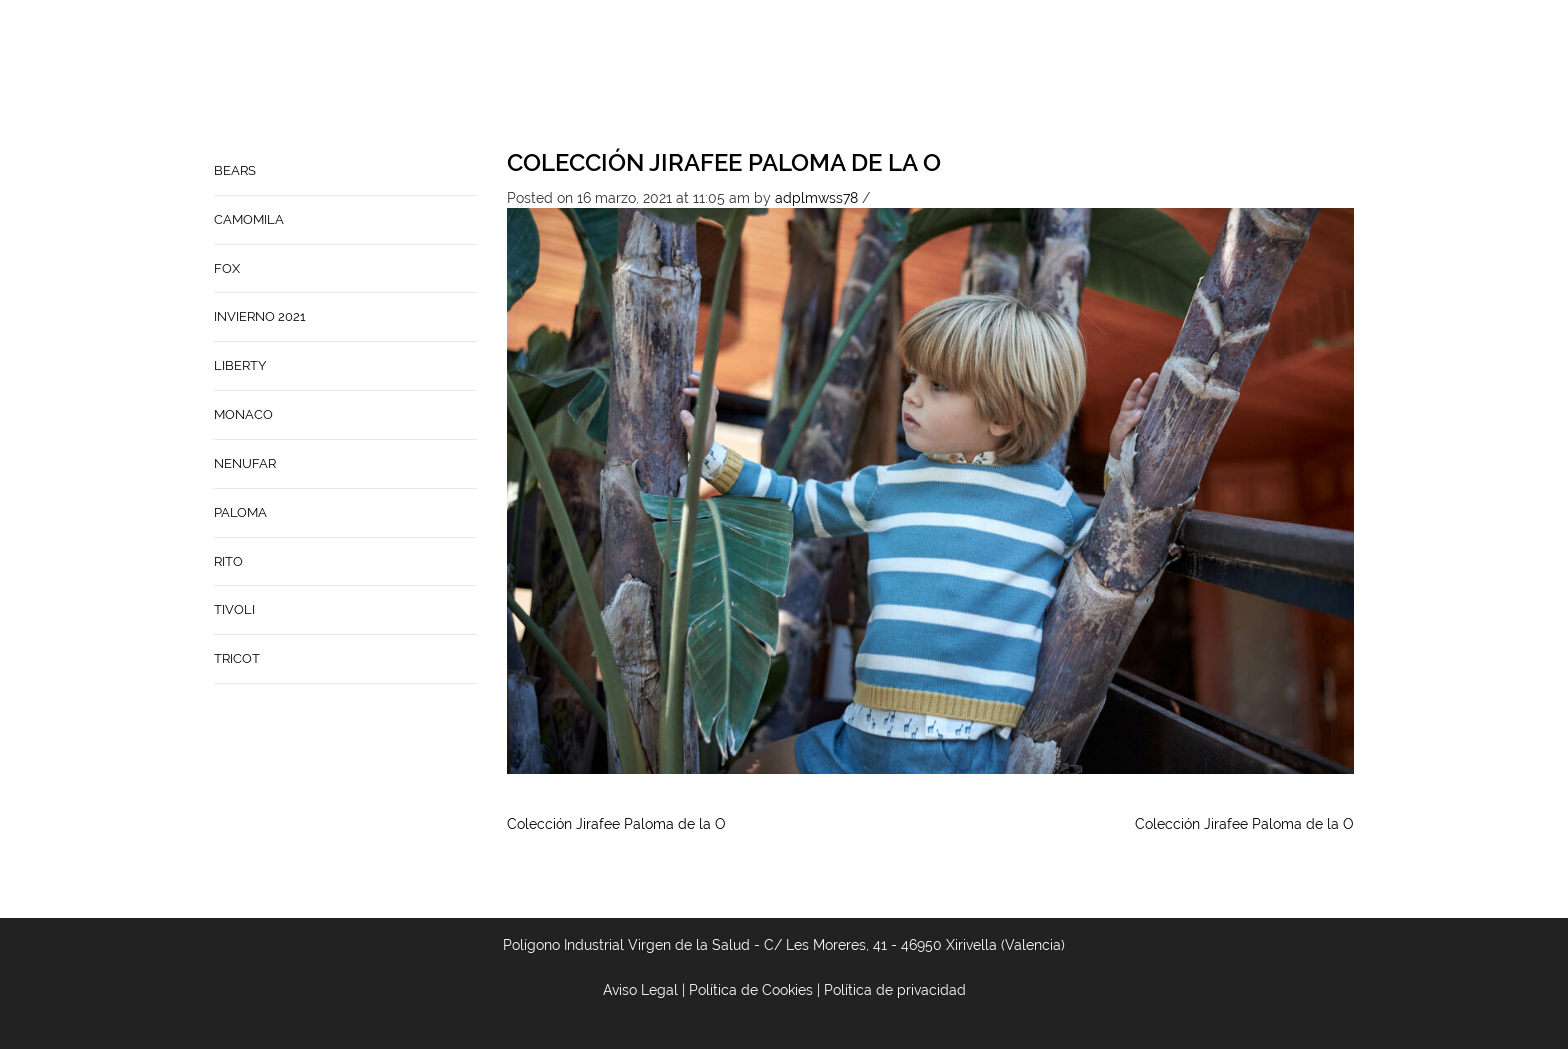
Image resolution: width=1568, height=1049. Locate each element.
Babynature (985, 76)
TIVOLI (234, 609)
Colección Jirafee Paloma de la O (724, 162)
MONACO (243, 414)
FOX (227, 268)
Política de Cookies (751, 990)
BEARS (235, 170)
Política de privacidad (895, 990)
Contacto (878, 76)
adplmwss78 (816, 198)
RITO (228, 561)
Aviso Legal (640, 990)
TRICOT (237, 658)
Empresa (785, 76)
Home (711, 76)
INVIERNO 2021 (260, 316)
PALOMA (240, 512)
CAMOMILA (249, 219)
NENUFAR (245, 463)
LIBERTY (240, 365)
